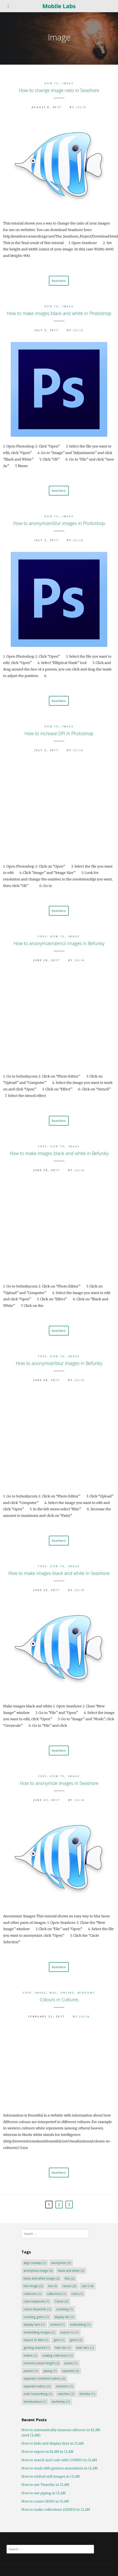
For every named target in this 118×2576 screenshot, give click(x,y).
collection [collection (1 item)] (33, 2294)
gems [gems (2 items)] (76, 2340)
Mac (53, 1992)
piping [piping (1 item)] (50, 2371)
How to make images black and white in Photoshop (59, 313)
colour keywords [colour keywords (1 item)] (37, 2309)
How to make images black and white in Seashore (59, 1573)
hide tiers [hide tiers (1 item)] (85, 2348)
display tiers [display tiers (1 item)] (34, 2324)
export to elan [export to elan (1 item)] (36, 2340)
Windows (86, 1992)
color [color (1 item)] (77, 2294)
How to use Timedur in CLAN (45, 2485)
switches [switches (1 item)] (66, 2394)
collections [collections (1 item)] (56, 2294)
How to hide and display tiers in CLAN (52, 2443)
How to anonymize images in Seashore (59, 1783)
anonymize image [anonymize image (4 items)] (38, 2271)
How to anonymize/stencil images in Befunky (59, 943)
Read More (59, 281)
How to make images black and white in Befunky (59, 1153)
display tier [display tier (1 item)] (64, 2317)
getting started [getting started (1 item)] (37, 2348)
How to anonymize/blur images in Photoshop (59, 523)
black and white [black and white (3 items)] (71, 2271)
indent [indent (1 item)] (30, 2355)
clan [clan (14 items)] (87, 2286)
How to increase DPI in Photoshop (59, 733)
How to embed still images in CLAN (50, 2476)
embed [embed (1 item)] (57, 2324)
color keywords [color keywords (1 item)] (36, 2301)
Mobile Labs (59, 6)
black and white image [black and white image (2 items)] (41, 2278)
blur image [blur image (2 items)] (33, 2286)
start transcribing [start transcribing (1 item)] (38, 2394)
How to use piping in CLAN (43, 2493)
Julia (81, 107)
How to (51, 83)
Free (42, 936)
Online (67, 1992)
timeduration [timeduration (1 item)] (35, 2402)
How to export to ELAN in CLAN (47, 2451)
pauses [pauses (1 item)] (31, 2371)
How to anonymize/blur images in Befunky (59, 1363)
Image (68, 83)
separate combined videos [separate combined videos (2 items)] (44, 2378)
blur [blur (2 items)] (70, 2278)
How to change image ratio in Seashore (59, 90)
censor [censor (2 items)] (69, 2286)
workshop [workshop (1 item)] (61, 2402)
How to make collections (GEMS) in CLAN (55, 2509)
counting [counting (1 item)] (64, 2309)
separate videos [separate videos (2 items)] (37, 2386)
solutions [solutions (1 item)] (64, 2386)
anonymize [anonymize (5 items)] (61, 2263)
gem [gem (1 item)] (59, 2340)
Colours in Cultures (59, 1999)
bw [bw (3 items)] (52, 2286)
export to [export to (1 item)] (69, 2332)
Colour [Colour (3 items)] (61, 2301)
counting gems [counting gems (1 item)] (36, 2317)
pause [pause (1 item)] (71, 2363)
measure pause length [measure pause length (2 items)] (41, 2363)
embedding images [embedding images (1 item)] (39, 2332)
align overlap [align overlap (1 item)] (35, 2263)
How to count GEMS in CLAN (45, 2501)
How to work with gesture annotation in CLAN (59, 2468)
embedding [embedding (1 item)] (80, 2324)
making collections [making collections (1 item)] (57, 2355)
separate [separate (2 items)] (70, 2371)
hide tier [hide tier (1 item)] (63, 2348)
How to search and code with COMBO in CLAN (59, 2460)
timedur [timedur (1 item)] (87, 2394)
